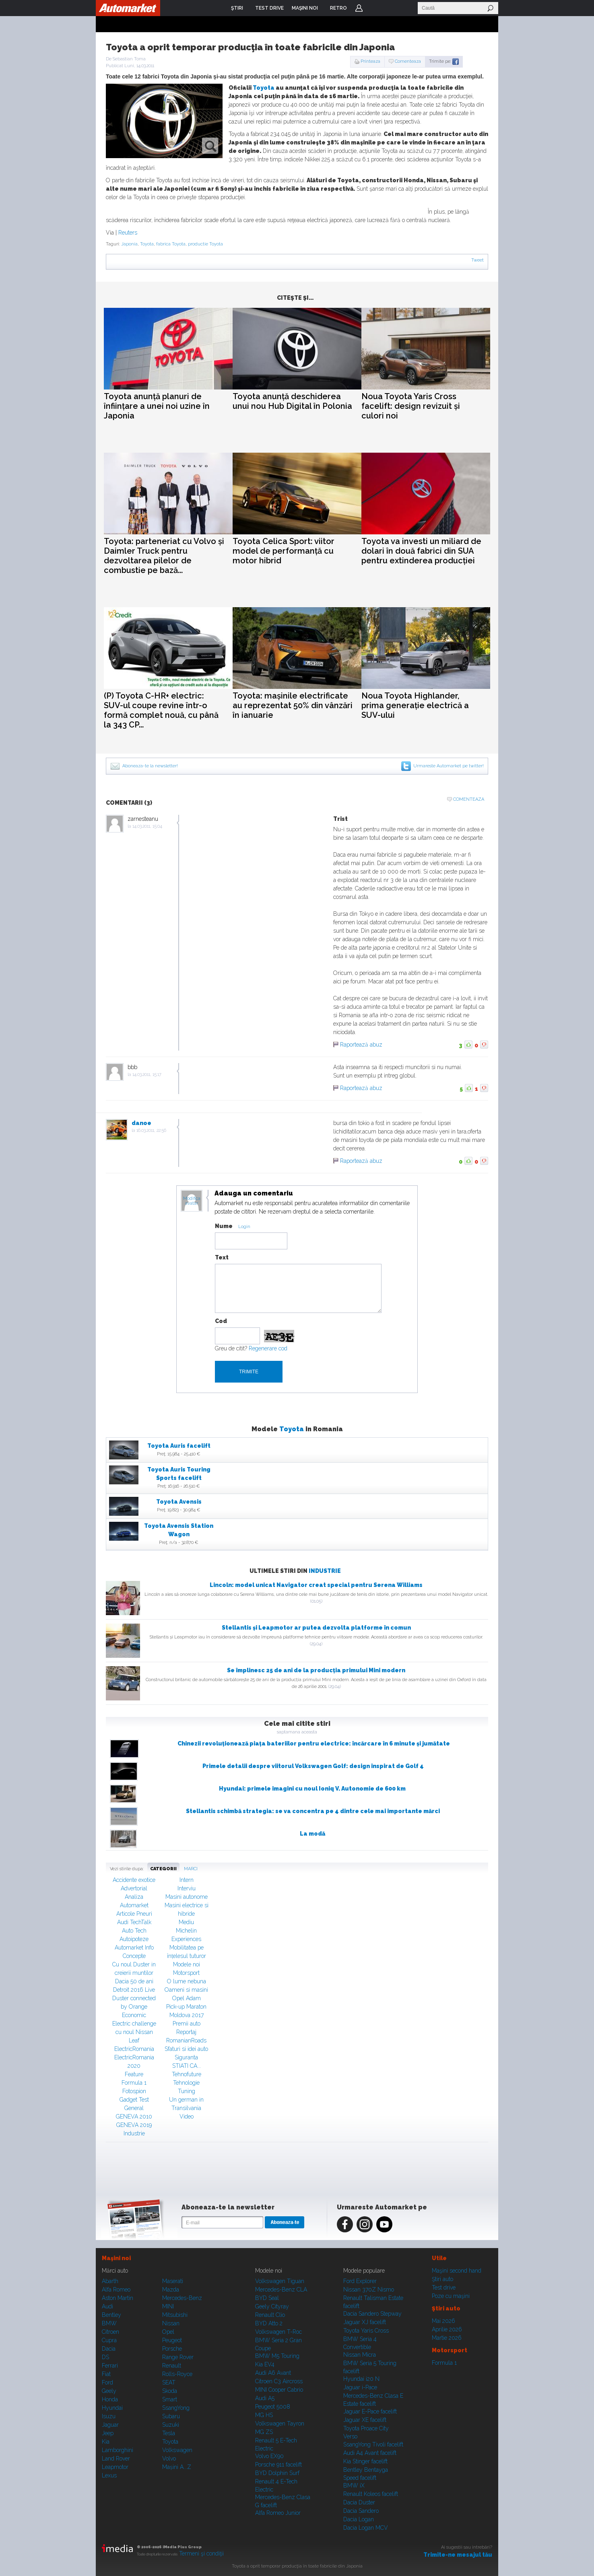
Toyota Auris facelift (178, 1446)
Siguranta (186, 2057)
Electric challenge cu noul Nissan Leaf (134, 2032)
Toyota (263, 87)
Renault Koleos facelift (370, 2494)
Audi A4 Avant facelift (369, 2453)
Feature (134, 2074)
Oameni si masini (186, 1990)
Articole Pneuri (134, 1913)
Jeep (107, 2433)
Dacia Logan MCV (365, 2527)
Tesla (168, 2433)
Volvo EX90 (269, 2456)
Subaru (171, 2416)
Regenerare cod (268, 1348)
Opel (168, 2332)
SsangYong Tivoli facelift (373, 2444)
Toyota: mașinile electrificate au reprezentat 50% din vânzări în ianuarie (293, 705)
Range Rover (178, 2357)
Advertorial (134, 1888)
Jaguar (110, 2424)
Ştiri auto (442, 2279)
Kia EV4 (264, 2364)
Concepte (134, 1956)
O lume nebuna (186, 1981)
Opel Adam (186, 1998)
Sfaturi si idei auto (186, 2049)
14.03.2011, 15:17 (146, 1074)
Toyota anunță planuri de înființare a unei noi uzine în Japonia (157, 406)
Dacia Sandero (361, 2511)
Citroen (110, 2332)
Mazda (170, 2289)
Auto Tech (134, 1930)
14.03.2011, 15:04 (147, 826)
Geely (109, 2391)
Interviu (186, 1888)
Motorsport (186, 1973)
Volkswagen (177, 2450)
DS (105, 2357)
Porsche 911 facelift (278, 2464)
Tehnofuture (186, 2074)
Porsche (172, 2348)
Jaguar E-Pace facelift (370, 2411)
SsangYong (176, 2408)
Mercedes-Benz (182, 2298)
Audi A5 (264, 2398)
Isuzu (109, 2416)
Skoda (169, 2391)
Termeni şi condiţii (201, 2553)
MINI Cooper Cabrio (279, 2389)
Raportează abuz (361, 1044)
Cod (221, 1321)
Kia (105, 2441)
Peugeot (172, 2340)
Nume (224, 1226)
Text (222, 1257)
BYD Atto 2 (269, 2323)
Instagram (365, 2224)
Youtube (384, 2224)
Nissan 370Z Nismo (368, 2289)
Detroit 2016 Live (134, 1990)
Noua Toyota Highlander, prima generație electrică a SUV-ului (415, 705)
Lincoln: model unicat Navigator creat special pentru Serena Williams (316, 1585)
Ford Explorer (360, 2281)
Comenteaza (408, 61)
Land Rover (116, 2458)
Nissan (170, 2323)
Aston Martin (117, 2298)
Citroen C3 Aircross (279, 2381)
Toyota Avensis (179, 1501)
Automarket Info (134, 1947)
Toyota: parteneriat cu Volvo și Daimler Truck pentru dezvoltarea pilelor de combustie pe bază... (164, 555)
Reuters (127, 232)
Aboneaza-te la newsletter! (150, 766)
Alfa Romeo (116, 2289)
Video (186, 2116)
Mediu (186, 1922)
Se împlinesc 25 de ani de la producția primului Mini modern (316, 1670)
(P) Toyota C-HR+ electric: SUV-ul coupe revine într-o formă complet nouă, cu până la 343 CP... (161, 710)
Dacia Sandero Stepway (372, 2313)
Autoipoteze (134, 1939)
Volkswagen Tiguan (279, 2281)
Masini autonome (186, 1897)
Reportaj (186, 2032)
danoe (141, 1123)
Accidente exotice (134, 1880)
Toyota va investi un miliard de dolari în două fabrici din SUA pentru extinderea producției (421, 550)
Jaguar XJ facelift (364, 2322)
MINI (168, 2306)
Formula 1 (134, 2082)
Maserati (172, 2281)
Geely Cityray (272, 2306)
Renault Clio (270, 2315)
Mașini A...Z (176, 2467)
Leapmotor (115, 2467)
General (134, 2108)
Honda (110, 2399)
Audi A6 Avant (273, 2373)
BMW (109, 2323)
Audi (107, 2306)
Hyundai (112, 2408)
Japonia (129, 244)
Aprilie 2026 (447, 2329)
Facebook (345, 2224)
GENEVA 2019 (134, 2125)
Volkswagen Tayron (279, 2423)
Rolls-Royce (177, 2374)
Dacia (109, 2348)
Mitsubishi (175, 2315)
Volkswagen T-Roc (278, 2332)
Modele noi (186, 1964)
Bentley (111, 2315)
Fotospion (134, 2091)
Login (359, 8)
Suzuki (170, 2424)
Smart (169, 2399)
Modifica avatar (191, 1201)
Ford (107, 2382)
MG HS (264, 2415)
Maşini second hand (456, 2270)
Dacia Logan (358, 2519)
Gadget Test (134, 2099)
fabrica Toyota (171, 244)
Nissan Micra (359, 2354)
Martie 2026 (447, 2338)
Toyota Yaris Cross (366, 2330)
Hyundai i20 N (361, 2379)
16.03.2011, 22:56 (151, 1130)
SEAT (168, 2382)
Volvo (169, 2458)
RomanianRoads (186, 2040)
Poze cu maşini (451, 2296)
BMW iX (354, 2485)
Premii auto (186, 2023)
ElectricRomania (134, 2049)
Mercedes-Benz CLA (281, 2289)
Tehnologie (186, 2082)
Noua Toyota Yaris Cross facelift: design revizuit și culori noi (410, 406)
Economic (134, 2015)
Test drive (444, 2287)
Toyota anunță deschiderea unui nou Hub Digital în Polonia (292, 401)
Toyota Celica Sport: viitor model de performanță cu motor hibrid (283, 550)
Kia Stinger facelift (365, 2461)
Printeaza (370, 61)
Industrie (325, 1571)
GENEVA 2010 (134, 2116)
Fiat (106, 2374)
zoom (210, 146)
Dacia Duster (359, 2502)
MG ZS (264, 2432)
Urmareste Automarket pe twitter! (448, 766)
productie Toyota (205, 244)
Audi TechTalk (134, 1922)
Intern (186, 1880)
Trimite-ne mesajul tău (457, 2554)
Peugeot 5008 (272, 2406)
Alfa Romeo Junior (278, 2513)
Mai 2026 (443, 2321)
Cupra (109, 2340)
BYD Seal (267, 2298)
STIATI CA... (186, 2066)
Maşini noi (116, 2258)
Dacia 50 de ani (134, 1981)
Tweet (477, 260)
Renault (171, 2365)
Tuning (186, 2091)
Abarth (110, 2281)
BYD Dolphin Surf (277, 2473)
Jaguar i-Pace (360, 2387)
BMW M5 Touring (277, 2356)
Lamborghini (117, 2450)
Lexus (109, 2475)
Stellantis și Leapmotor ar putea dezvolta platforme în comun (316, 1627)
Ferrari (110, 2365)
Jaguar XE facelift (364, 2420)
